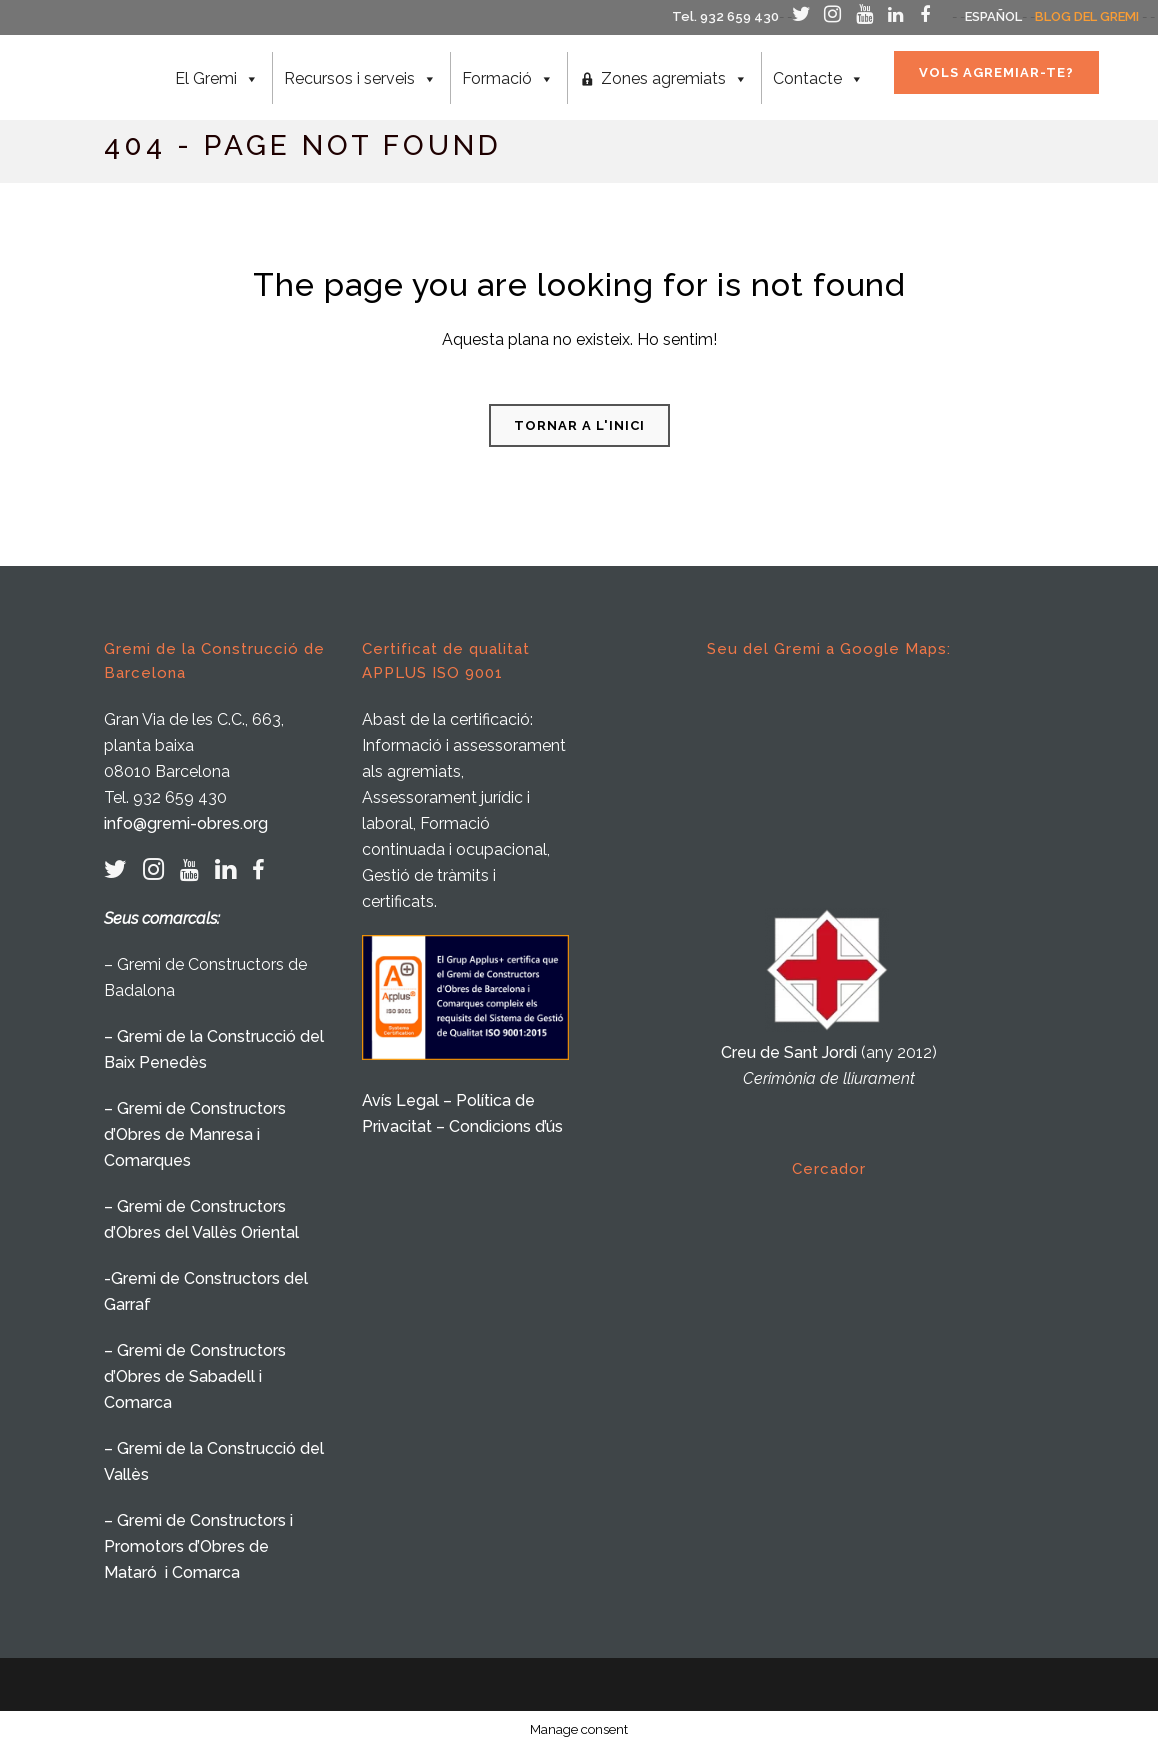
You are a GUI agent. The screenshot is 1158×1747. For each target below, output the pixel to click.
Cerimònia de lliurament (829, 1078)
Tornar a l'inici (579, 425)
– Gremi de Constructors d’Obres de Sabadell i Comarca (195, 1376)
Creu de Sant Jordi (789, 1052)
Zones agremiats (671, 78)
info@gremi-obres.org (186, 823)
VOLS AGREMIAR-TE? (993, 72)
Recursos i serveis (357, 78)
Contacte (815, 78)
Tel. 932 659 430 (725, 16)
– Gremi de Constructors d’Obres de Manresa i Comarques (195, 1134)
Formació (505, 78)
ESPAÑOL (993, 16)
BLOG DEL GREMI (1087, 16)
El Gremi (214, 78)
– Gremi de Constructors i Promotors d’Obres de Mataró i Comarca (198, 1546)
